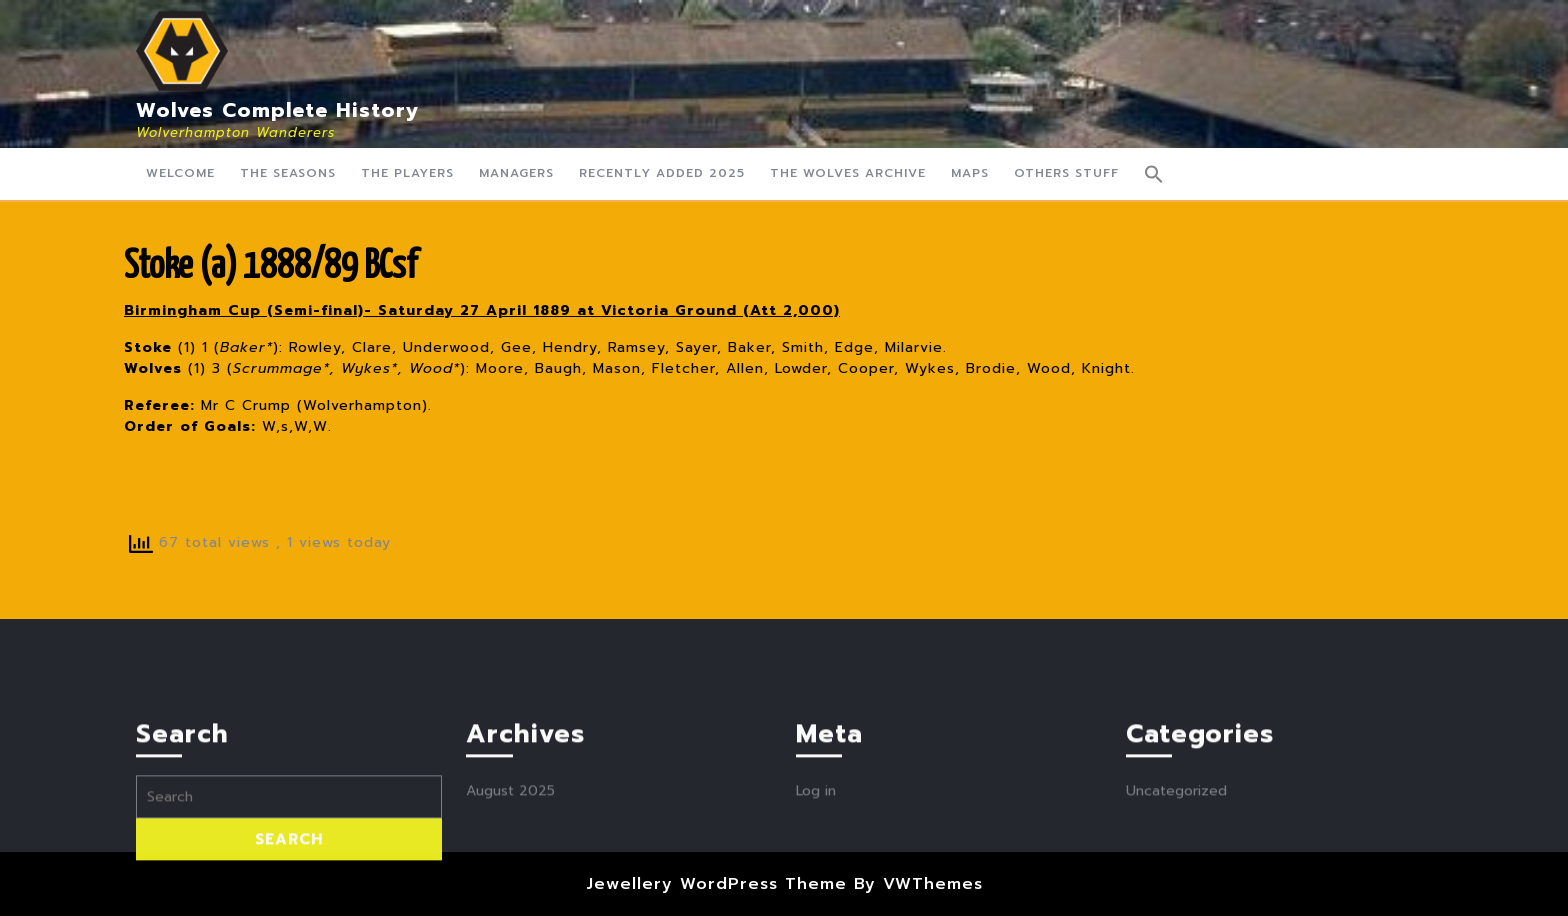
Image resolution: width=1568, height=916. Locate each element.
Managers (516, 173)
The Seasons (288, 173)
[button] (1154, 174)
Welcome (180, 173)
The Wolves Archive (848, 173)
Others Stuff (1066, 173)
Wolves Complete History (278, 110)
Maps (970, 173)
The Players (407, 173)
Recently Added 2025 (662, 173)
